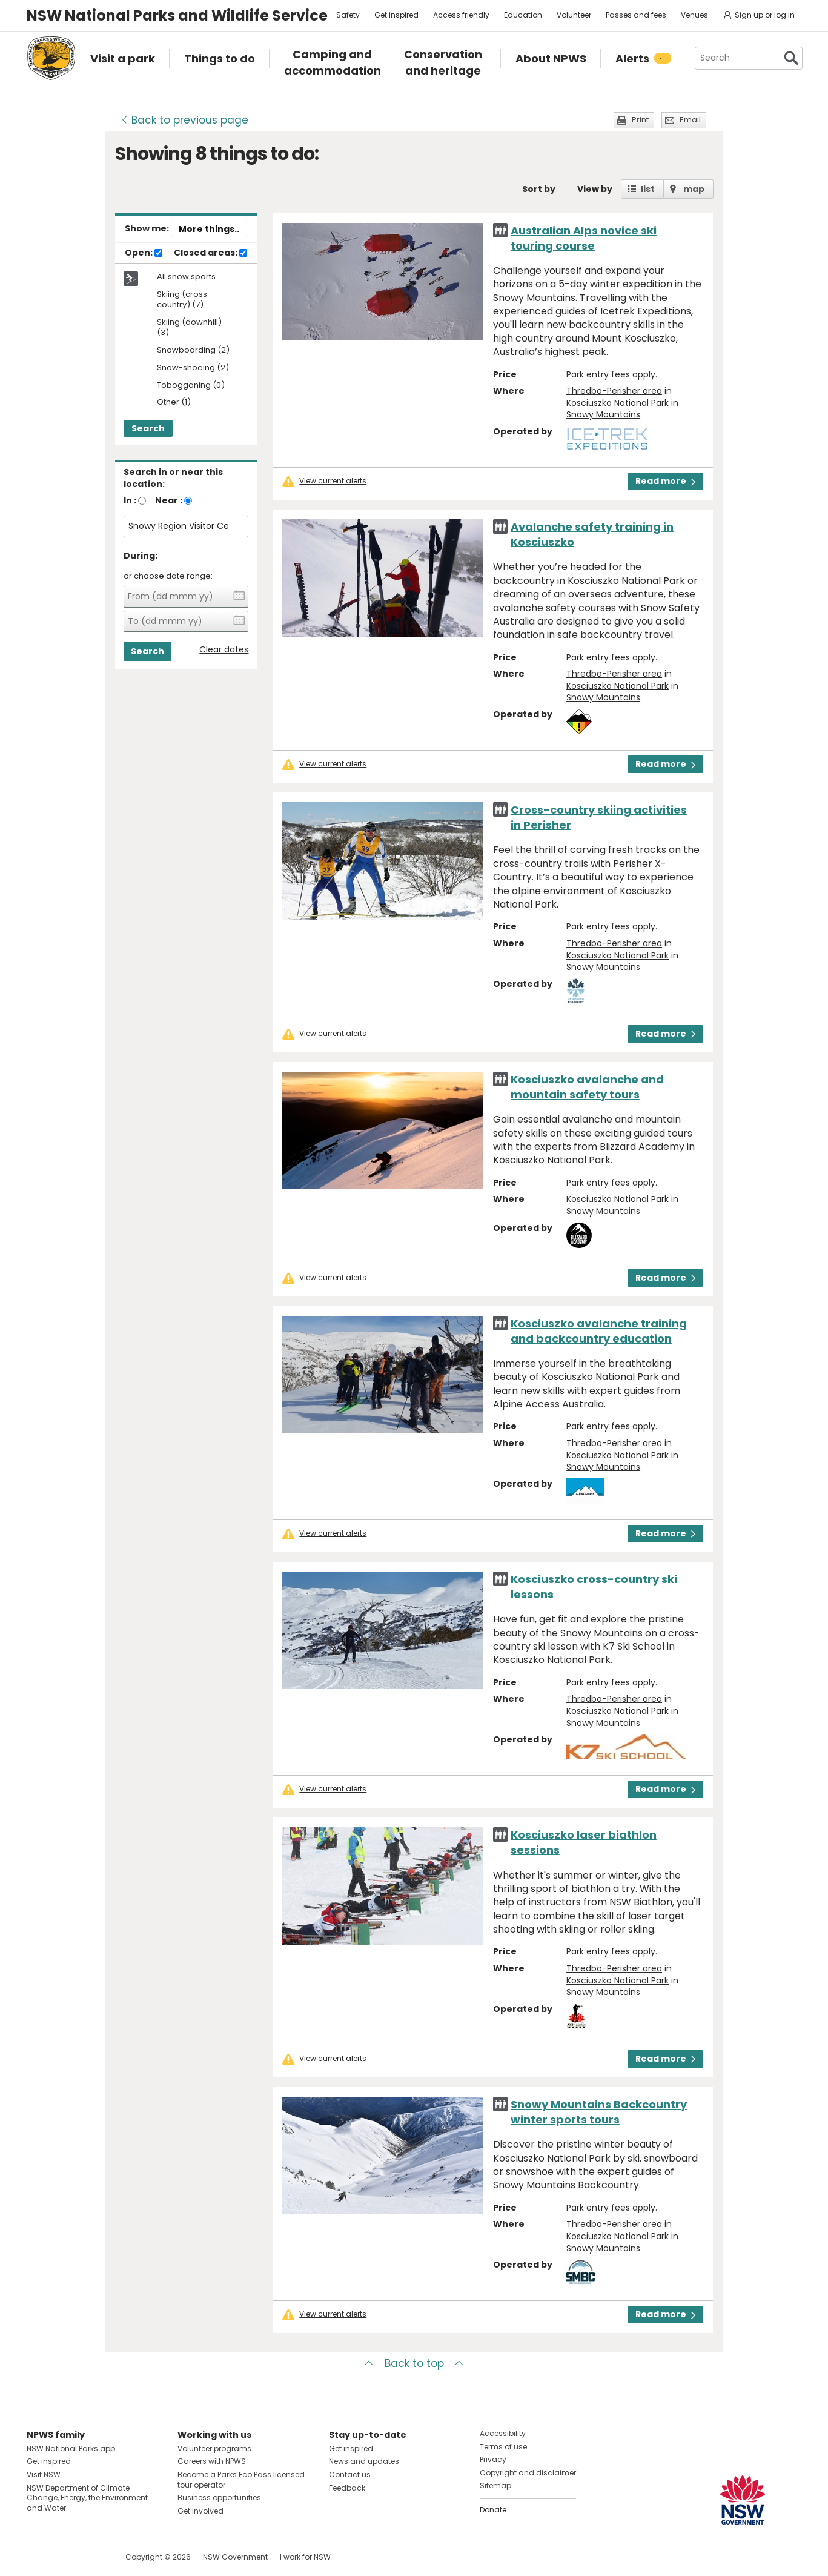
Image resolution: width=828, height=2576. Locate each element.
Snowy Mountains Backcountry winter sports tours (599, 2112)
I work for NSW (305, 2557)
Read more (665, 481)
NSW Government (235, 2557)
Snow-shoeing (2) (193, 368)
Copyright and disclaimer (528, 2473)
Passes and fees (636, 15)
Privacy (493, 2459)
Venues (694, 15)
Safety (348, 15)
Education (523, 15)
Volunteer (574, 15)
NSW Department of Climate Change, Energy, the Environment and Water (87, 2498)
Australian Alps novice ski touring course (584, 238)
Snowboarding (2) (193, 350)
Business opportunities (219, 2497)
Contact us (350, 2474)
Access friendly (461, 15)
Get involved (200, 2511)
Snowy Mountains (603, 414)
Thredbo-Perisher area (614, 391)
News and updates (364, 2461)
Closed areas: (210, 253)
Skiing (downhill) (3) (189, 327)
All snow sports (186, 276)
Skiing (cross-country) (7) (184, 300)
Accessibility (503, 2433)
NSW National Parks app (71, 2448)
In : (130, 500)
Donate (493, 2510)
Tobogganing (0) (191, 385)
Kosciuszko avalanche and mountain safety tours (587, 1087)
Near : (168, 500)
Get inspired (396, 15)
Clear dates (223, 650)
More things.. (209, 229)
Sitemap (495, 2485)
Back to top (414, 2363)
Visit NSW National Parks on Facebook (38, 2557)
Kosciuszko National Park (617, 403)
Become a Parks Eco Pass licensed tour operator (241, 2479)
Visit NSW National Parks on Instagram (64, 2557)
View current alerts (332, 481)
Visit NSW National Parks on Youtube (90, 2557)
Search (148, 428)
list (648, 189)
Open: (143, 253)
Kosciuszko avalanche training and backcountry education (599, 1331)
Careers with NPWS (211, 2461)
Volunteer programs (214, 2448)
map (693, 189)
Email (690, 119)
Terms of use (503, 2447)
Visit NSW (44, 2474)
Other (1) (174, 402)
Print (640, 119)
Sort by (538, 189)
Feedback (347, 2488)
